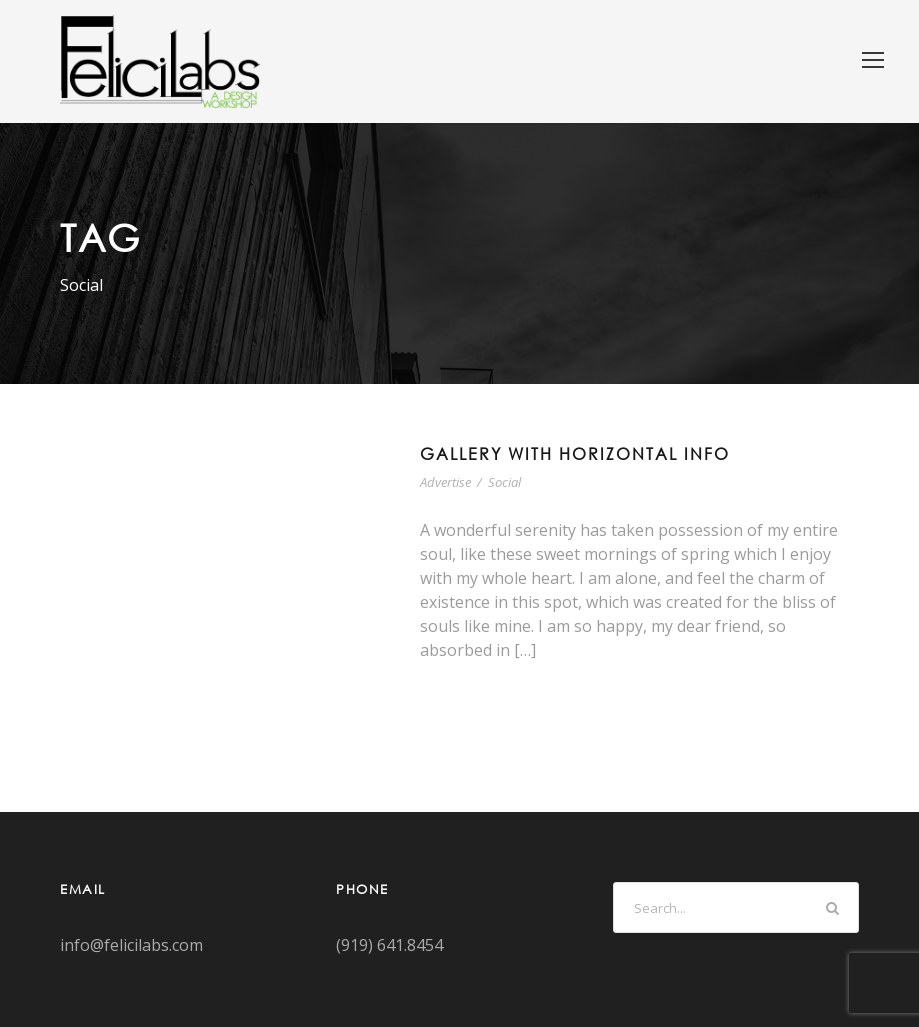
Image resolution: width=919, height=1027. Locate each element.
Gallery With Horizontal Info (575, 453)
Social (504, 482)
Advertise (445, 482)
